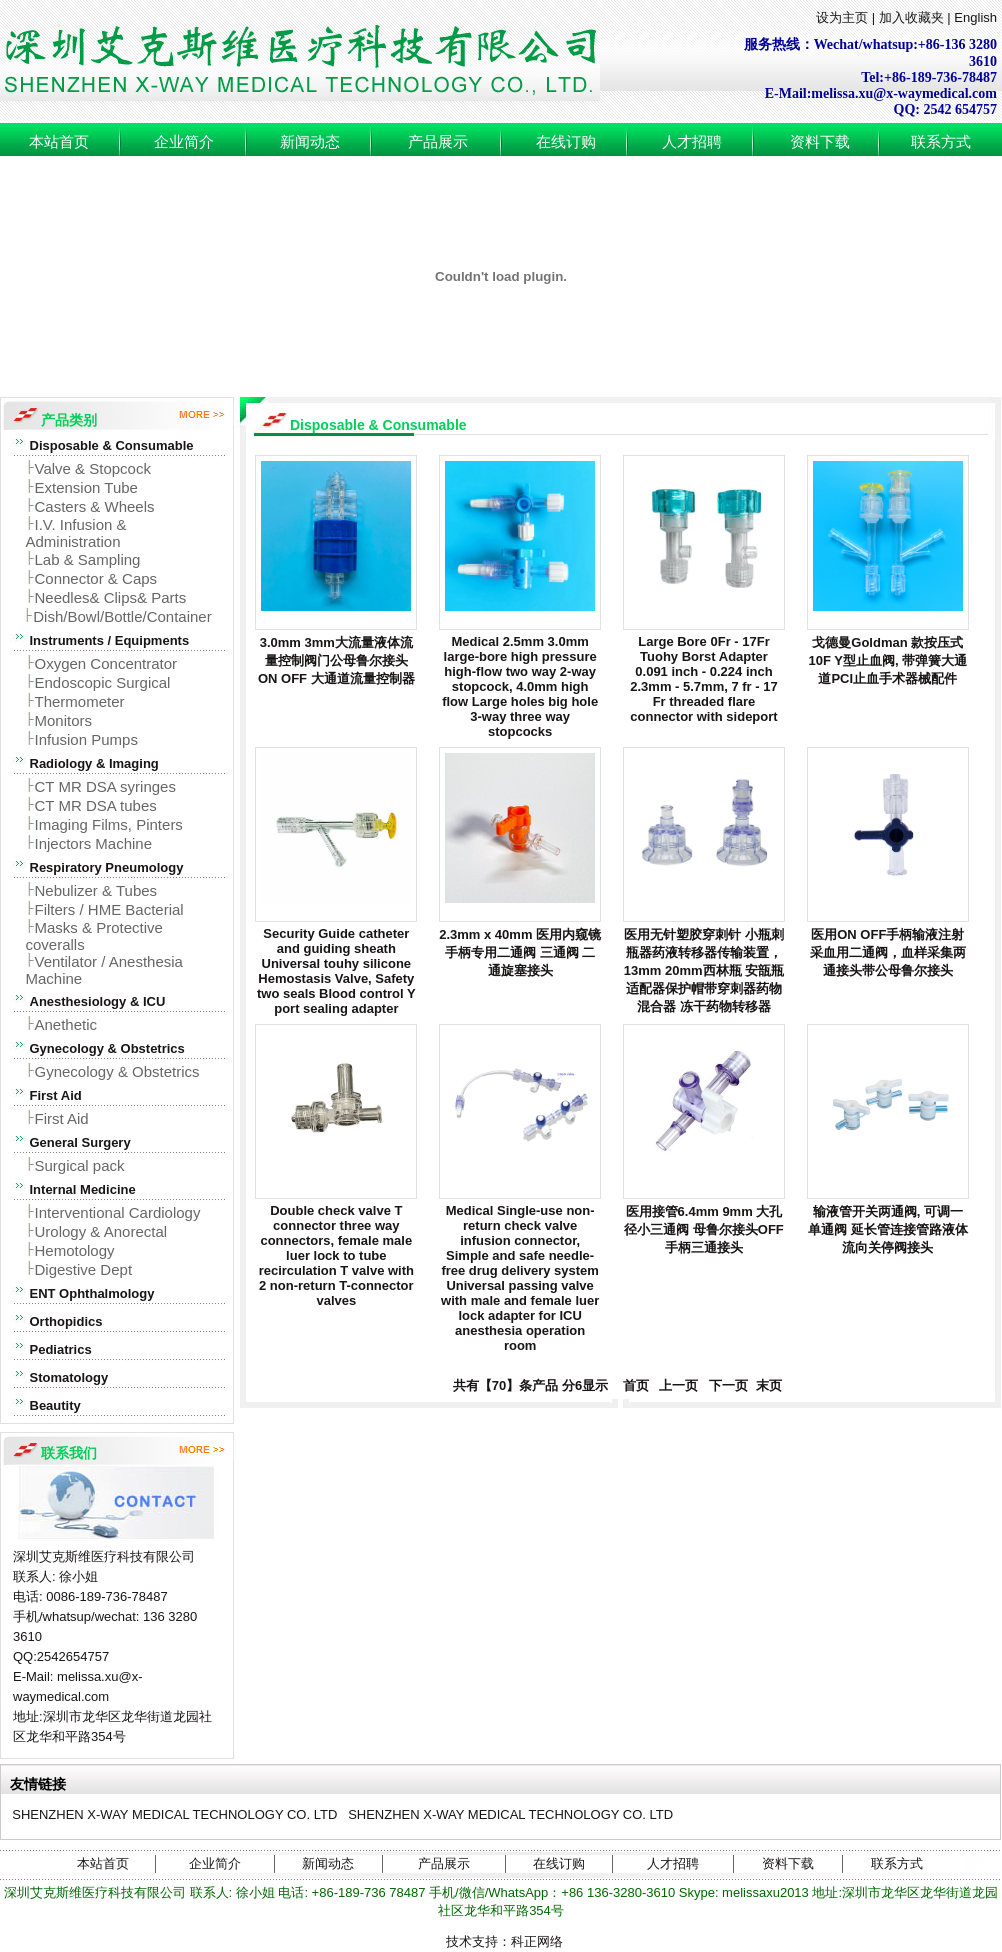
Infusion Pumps (86, 739)
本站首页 (59, 142)
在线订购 (566, 142)
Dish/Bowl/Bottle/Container (122, 616)
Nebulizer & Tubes (96, 890)
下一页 (729, 1385)
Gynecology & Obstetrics (117, 1071)
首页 (631, 1385)
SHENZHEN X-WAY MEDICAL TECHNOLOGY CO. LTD (174, 1814)
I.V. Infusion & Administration (76, 533)
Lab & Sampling (88, 559)
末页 (767, 1385)
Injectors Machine (94, 843)
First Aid (62, 1118)
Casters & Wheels (95, 506)
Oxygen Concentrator (106, 663)
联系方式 (941, 142)
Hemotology (75, 1250)
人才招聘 (692, 142)
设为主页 (842, 17)
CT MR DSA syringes (105, 786)
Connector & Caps (96, 578)
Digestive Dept (84, 1269)
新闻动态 (310, 142)
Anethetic (66, 1024)
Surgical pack (80, 1165)
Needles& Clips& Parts (111, 597)
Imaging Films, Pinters (109, 824)
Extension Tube (86, 487)
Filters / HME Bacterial (109, 909)
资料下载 (820, 142)
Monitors (64, 720)
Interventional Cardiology (118, 1212)
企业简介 (184, 142)
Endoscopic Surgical (103, 682)
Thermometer (80, 701)
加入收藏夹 (911, 17)
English (975, 17)
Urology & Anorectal (101, 1231)
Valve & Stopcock (93, 468)
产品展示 (438, 142)
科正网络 (537, 1941)
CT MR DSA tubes (96, 805)
